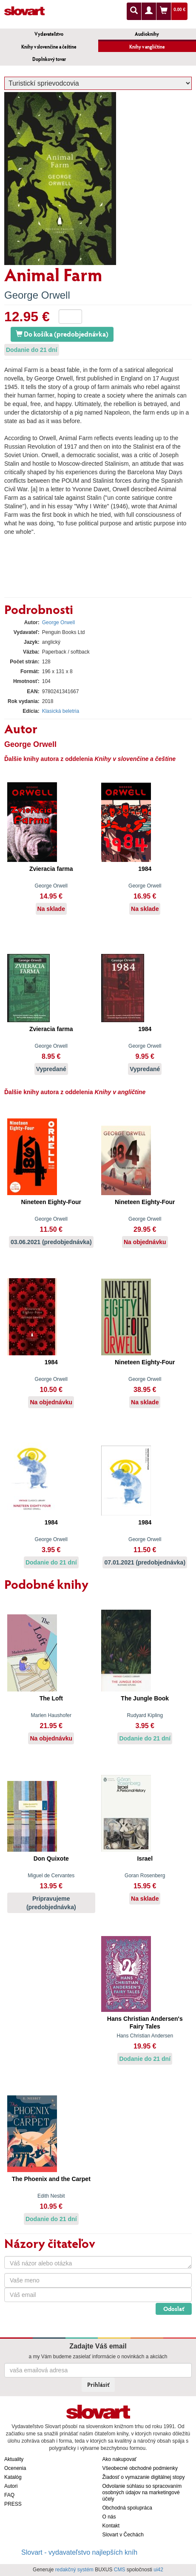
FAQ (9, 2495)
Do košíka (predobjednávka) (62, 333)
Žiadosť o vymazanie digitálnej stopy (143, 2477)
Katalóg (13, 2477)
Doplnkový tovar (49, 59)
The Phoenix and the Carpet (51, 2178)
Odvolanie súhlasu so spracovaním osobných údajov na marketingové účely (142, 2492)
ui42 (158, 2570)
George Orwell (37, 295)
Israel (145, 1858)
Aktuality (13, 2459)
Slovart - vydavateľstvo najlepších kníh (79, 2552)
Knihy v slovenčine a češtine (49, 46)
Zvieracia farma (51, 868)
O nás (109, 2517)
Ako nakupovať (119, 2459)
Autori (10, 2486)
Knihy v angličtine (147, 46)
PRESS (13, 2504)
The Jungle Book (145, 1698)
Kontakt (111, 2526)
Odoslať (173, 2309)
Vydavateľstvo (48, 34)
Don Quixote (51, 1858)
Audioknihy (147, 34)
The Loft (51, 1698)
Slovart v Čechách (123, 2535)
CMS (119, 2570)
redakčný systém (74, 2570)
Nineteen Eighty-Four (51, 1202)
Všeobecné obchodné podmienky (140, 2468)
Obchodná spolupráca (127, 2508)
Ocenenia (15, 2468)
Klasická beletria (60, 711)
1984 (144, 868)
